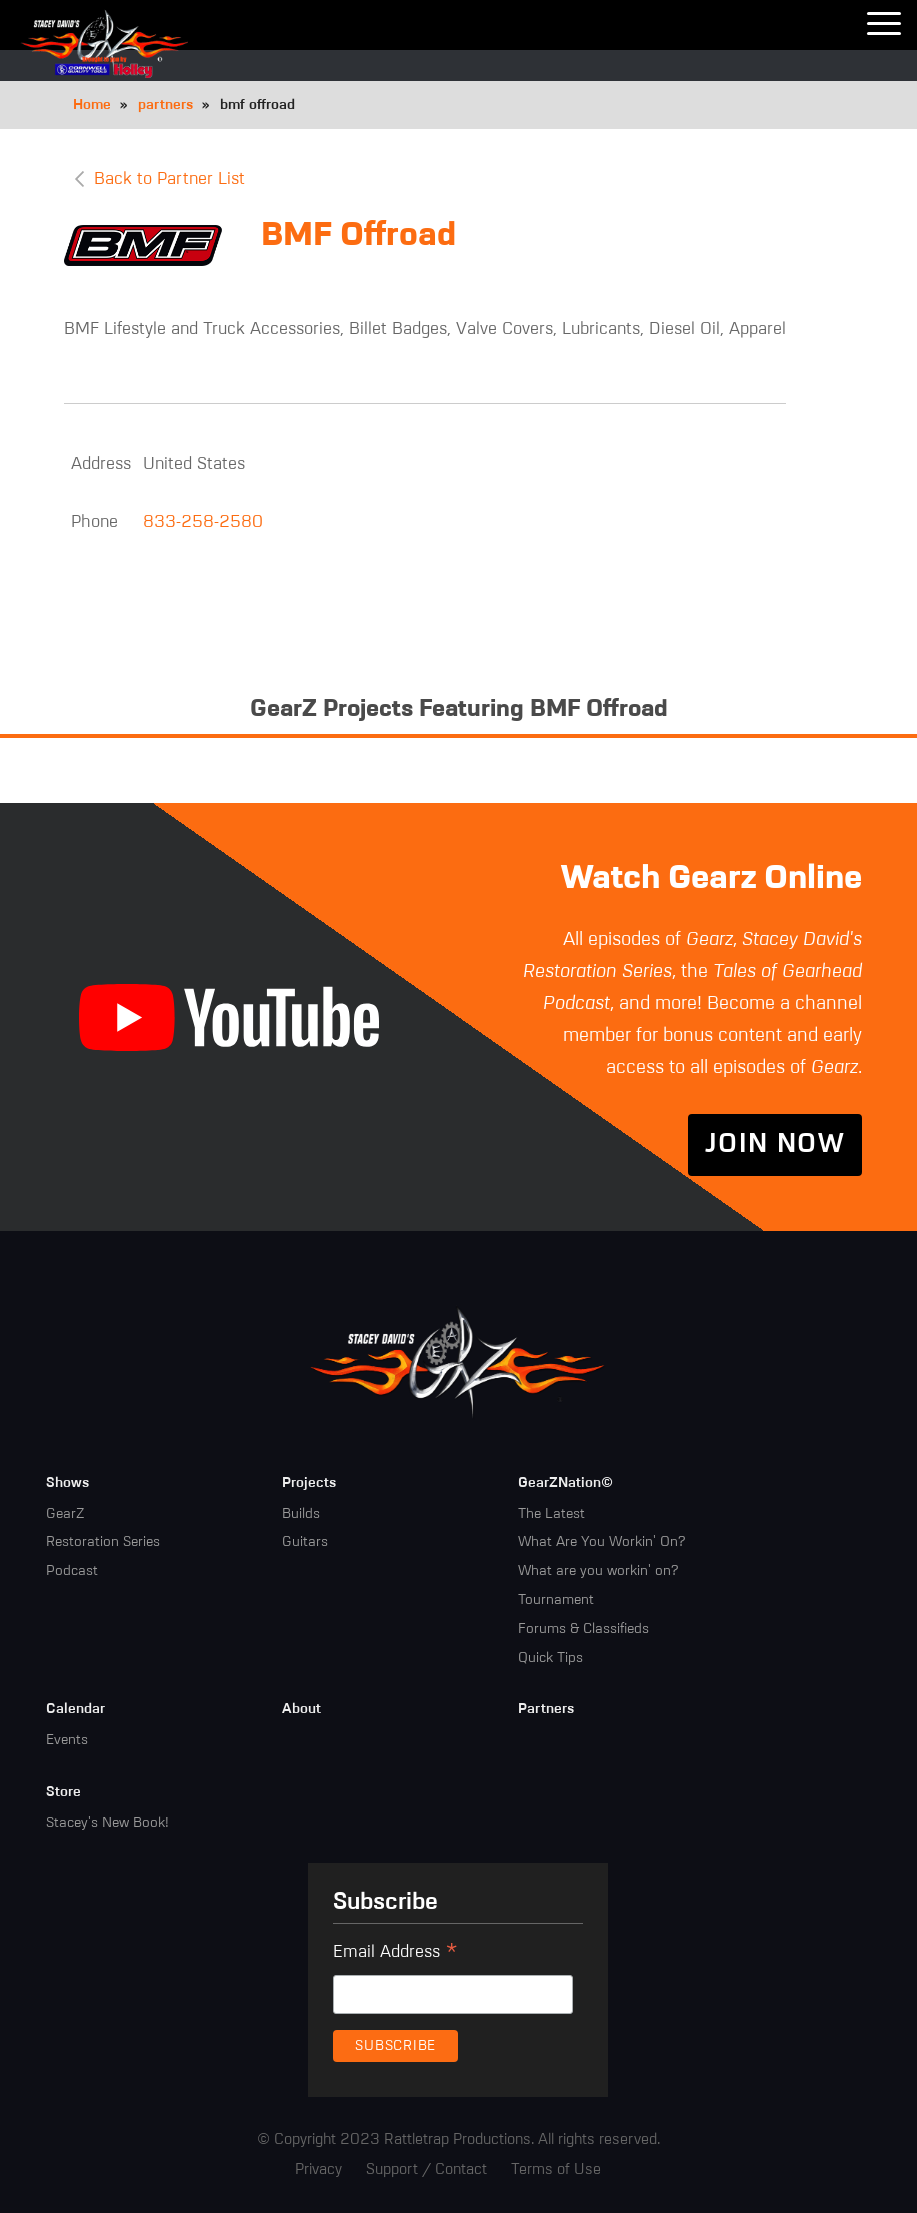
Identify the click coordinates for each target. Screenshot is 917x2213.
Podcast (72, 1571)
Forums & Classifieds (583, 1629)
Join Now (775, 1145)
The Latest (551, 1514)
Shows (67, 1483)
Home (92, 105)
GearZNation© (565, 1483)
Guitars (305, 1542)
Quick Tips (550, 1658)
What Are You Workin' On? (601, 1542)
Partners (546, 1709)
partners (165, 105)
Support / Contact (426, 2169)
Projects (309, 1483)
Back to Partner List (169, 179)
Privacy (318, 2169)
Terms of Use (556, 2169)
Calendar (75, 1709)
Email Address (395, 1955)
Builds (301, 1514)
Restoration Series (103, 1542)
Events (67, 1740)
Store (63, 1792)
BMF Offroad (358, 236)
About (301, 1709)
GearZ (65, 1514)
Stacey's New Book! (107, 1823)
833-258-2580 (203, 522)
